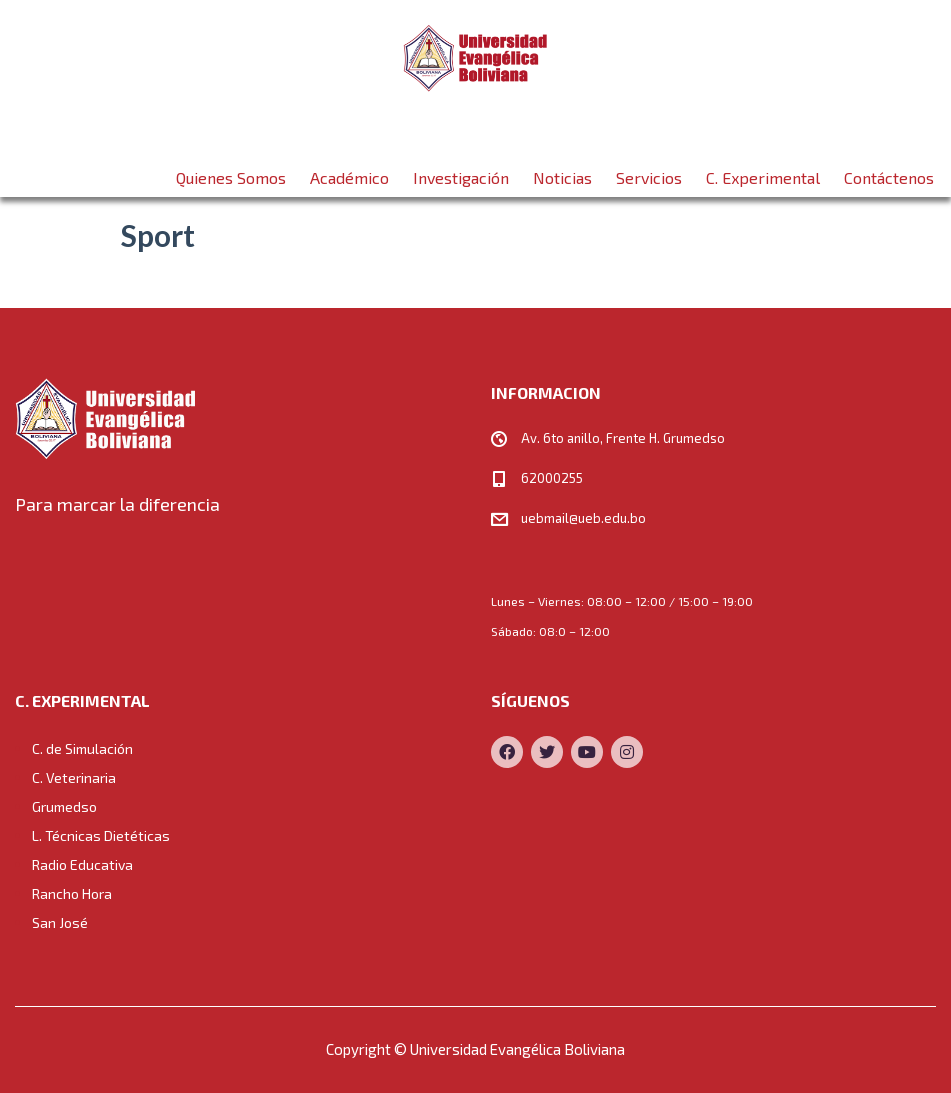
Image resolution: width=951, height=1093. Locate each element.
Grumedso (64, 806)
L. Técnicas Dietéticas (101, 835)
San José (60, 922)
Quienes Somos (231, 170)
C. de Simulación (82, 748)
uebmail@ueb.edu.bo (583, 518)
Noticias (562, 170)
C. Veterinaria (74, 777)
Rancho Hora (72, 893)
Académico (349, 170)
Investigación (461, 170)
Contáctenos (889, 170)
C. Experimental (763, 170)
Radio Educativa (82, 864)
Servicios (649, 170)
